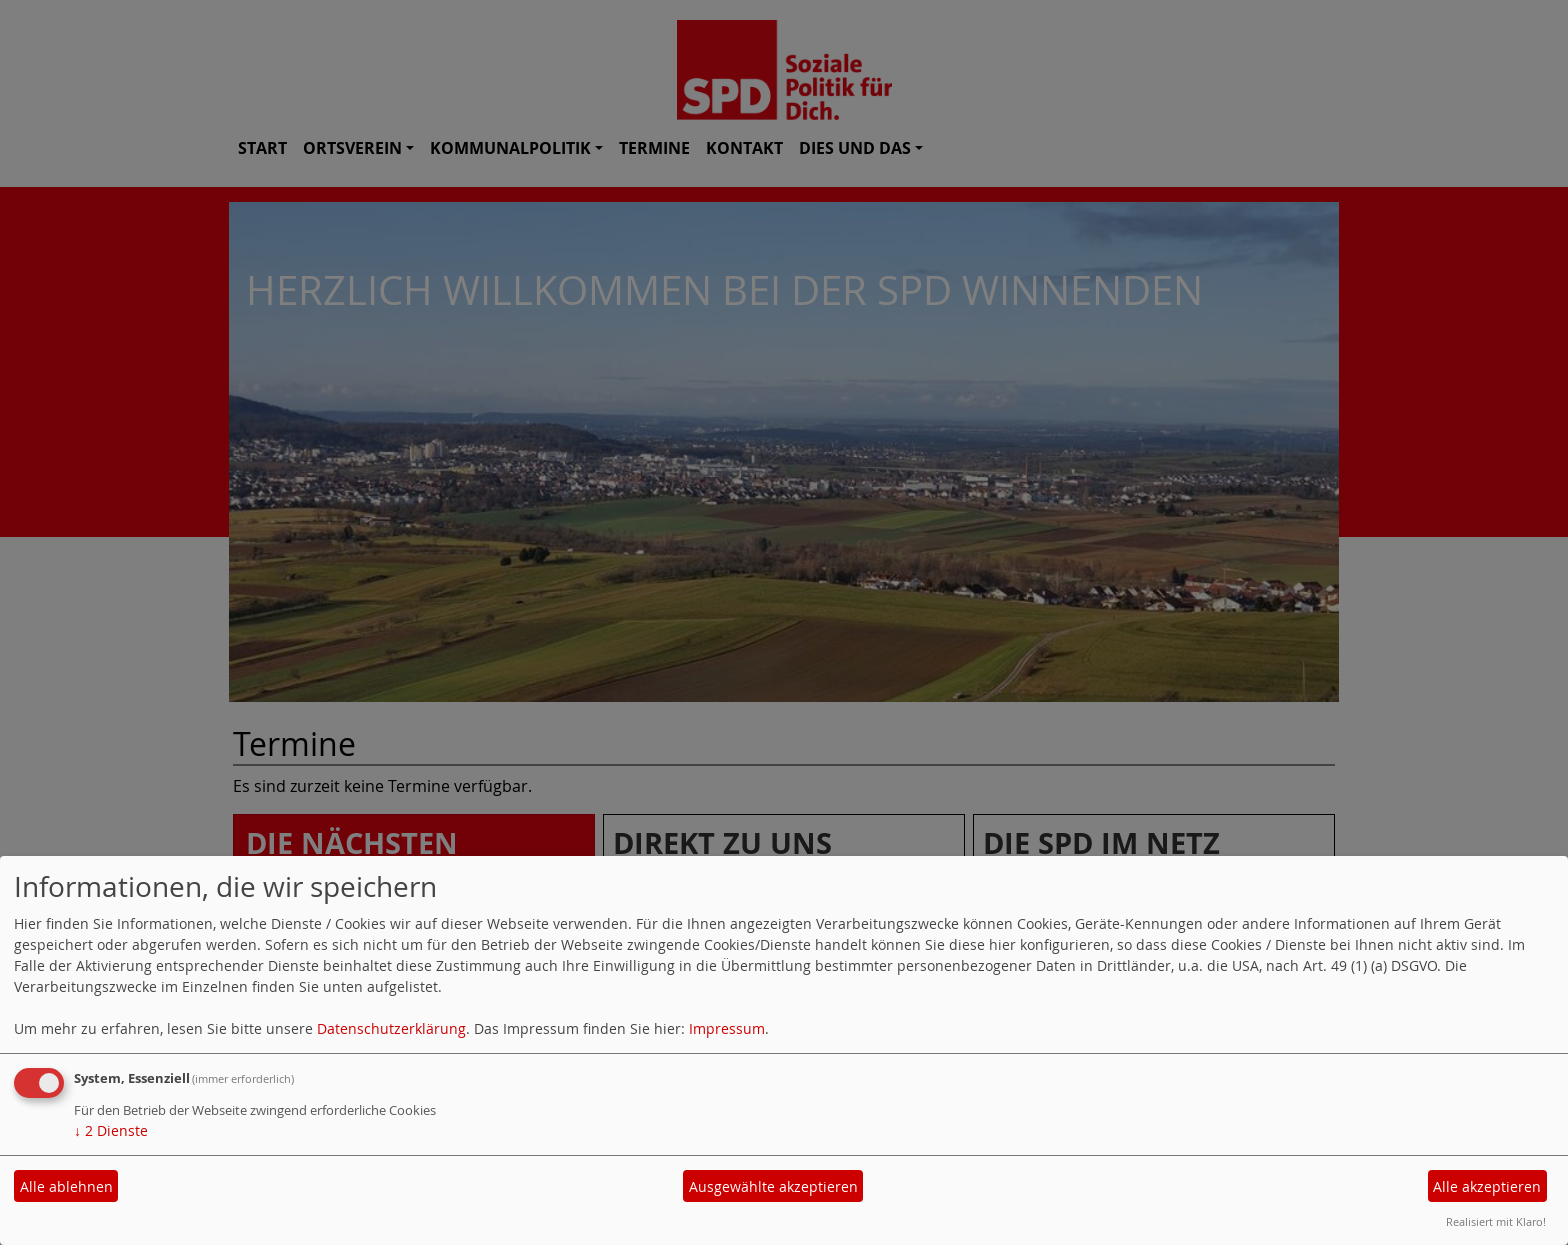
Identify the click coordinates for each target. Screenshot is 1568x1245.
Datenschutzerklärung (391, 1028)
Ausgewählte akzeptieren (773, 1186)
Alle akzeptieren (1487, 1186)
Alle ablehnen (66, 1186)
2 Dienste (111, 1130)
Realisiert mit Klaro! (1496, 1221)
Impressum (727, 1028)
